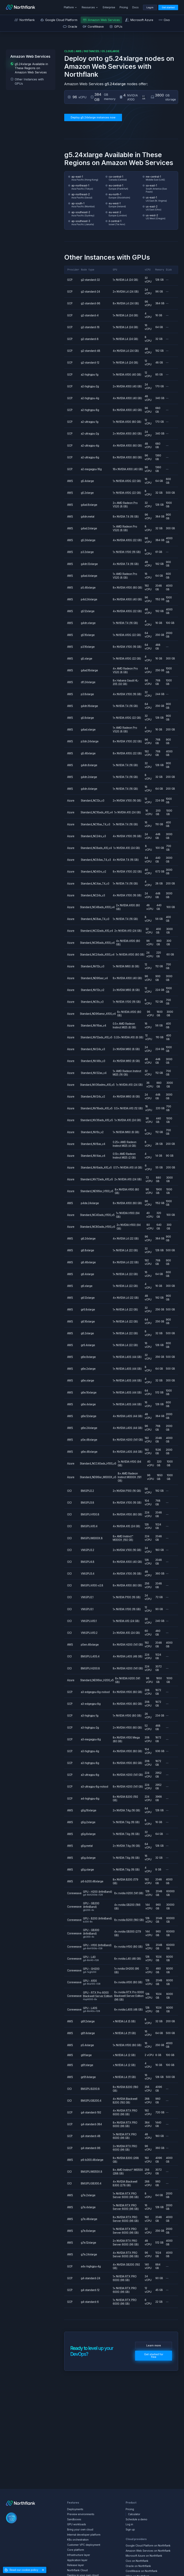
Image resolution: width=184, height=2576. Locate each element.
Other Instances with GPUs (27, 81)
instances (91, 51)
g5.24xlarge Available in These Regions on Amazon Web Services (29, 68)
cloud (68, 51)
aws (79, 51)
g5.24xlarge (110, 51)
